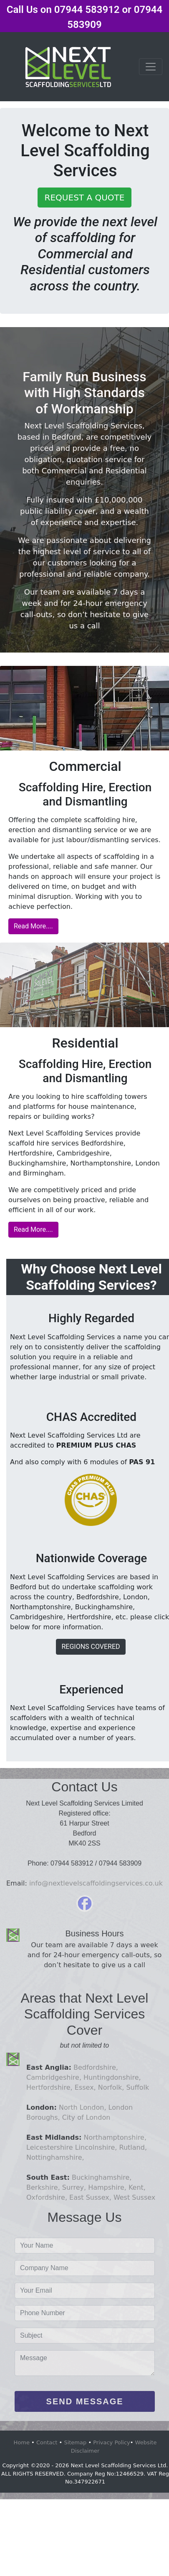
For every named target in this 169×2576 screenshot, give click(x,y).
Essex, (85, 2087)
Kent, (136, 2187)
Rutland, (133, 2147)
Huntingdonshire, (112, 2077)
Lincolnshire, (96, 2147)
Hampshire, (106, 2187)
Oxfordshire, (46, 2197)
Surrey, (73, 2187)
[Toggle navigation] (150, 66)
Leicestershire (49, 2147)
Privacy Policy (111, 2442)
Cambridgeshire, (53, 2077)
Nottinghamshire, (55, 2157)
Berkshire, (43, 2187)
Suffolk (137, 2087)
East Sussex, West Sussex (111, 2197)
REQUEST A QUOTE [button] (85, 198)
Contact (47, 2442)
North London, (82, 2107)
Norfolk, (111, 2087)
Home (22, 2442)
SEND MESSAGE (85, 2401)
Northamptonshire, (114, 2137)
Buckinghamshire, (102, 2177)
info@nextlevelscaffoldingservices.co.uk (96, 1883)
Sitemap (75, 2442)
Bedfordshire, (95, 2067)
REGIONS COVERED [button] (90, 1647)
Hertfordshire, (49, 2087)
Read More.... (33, 926)
